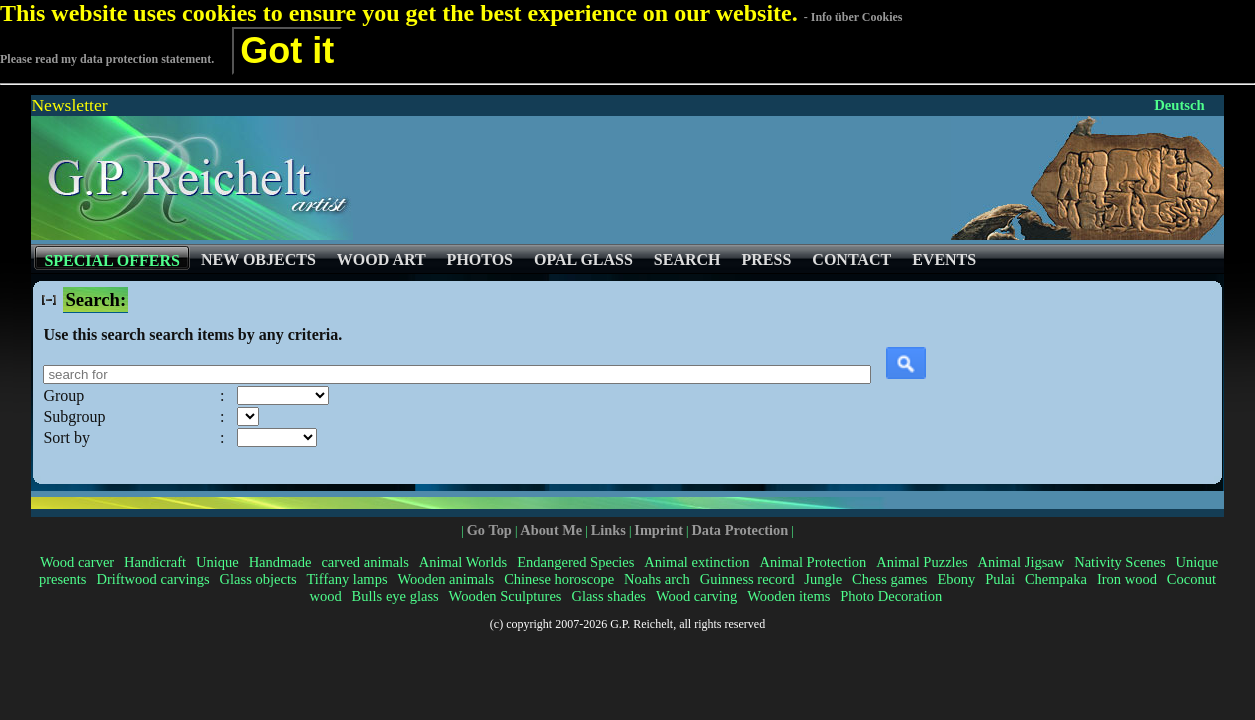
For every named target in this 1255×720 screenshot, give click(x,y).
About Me (551, 530)
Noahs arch (657, 579)
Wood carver (77, 562)
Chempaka (1056, 579)
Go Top (489, 530)
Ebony (956, 579)
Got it (287, 50)
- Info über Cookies (853, 17)
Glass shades (608, 596)
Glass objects (258, 579)
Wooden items (788, 596)
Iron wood (1127, 579)
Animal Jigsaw (1021, 562)
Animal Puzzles (922, 562)
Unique (217, 562)
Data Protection (739, 530)
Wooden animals (445, 579)
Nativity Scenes (1120, 562)
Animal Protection (812, 562)
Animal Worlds (463, 562)
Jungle (823, 579)
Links (608, 530)
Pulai (1000, 579)
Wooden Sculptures (505, 596)
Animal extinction (696, 562)
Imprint (658, 530)
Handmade (280, 562)
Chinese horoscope (559, 579)
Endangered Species (575, 562)
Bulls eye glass (395, 596)
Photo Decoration (891, 596)
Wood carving (696, 596)
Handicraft (155, 562)
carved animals (364, 562)
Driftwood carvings (152, 579)
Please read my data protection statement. (107, 59)
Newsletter (69, 105)
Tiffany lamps (346, 579)
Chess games (889, 579)
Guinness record (747, 579)
